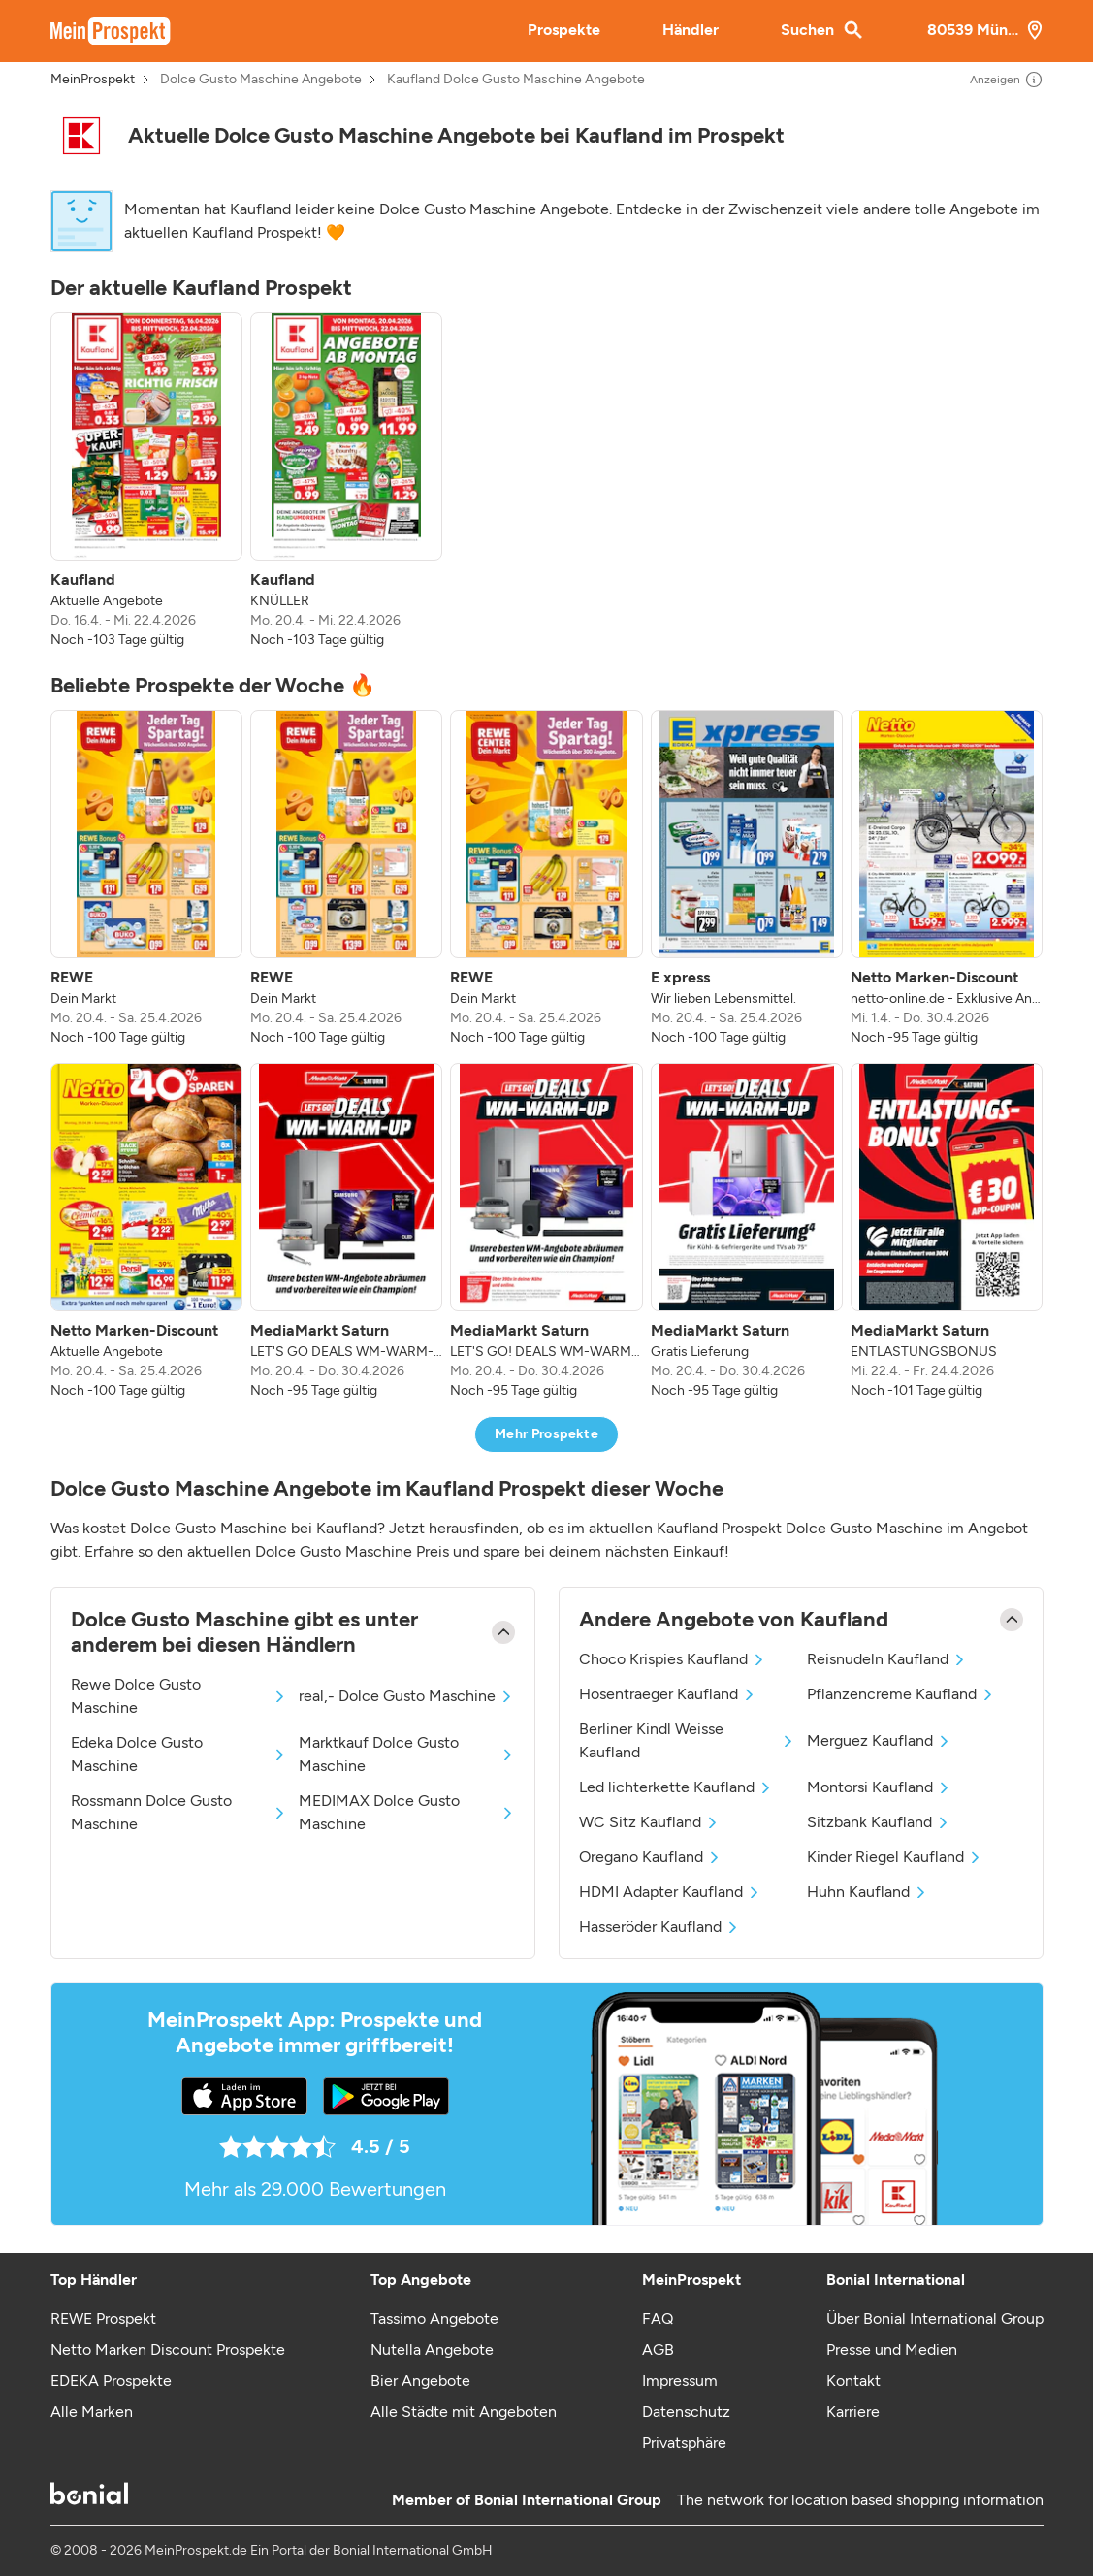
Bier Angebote (420, 2380)
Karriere (853, 2411)
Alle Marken (91, 2411)
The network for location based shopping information (860, 2500)
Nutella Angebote (432, 2349)
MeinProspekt (92, 79)
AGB (658, 2349)
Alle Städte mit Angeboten (463, 2411)
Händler (690, 29)
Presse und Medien (891, 2349)
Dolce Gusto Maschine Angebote (261, 79)
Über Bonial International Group (935, 2318)
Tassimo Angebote (434, 2318)
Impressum (680, 2380)
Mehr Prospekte (546, 1434)
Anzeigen (1007, 79)
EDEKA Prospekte (111, 2380)
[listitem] (146, 481)
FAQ (657, 2318)
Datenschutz (686, 2411)
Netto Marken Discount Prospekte (167, 2349)
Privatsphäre (684, 2442)
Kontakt (853, 2380)
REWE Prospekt (103, 2318)
